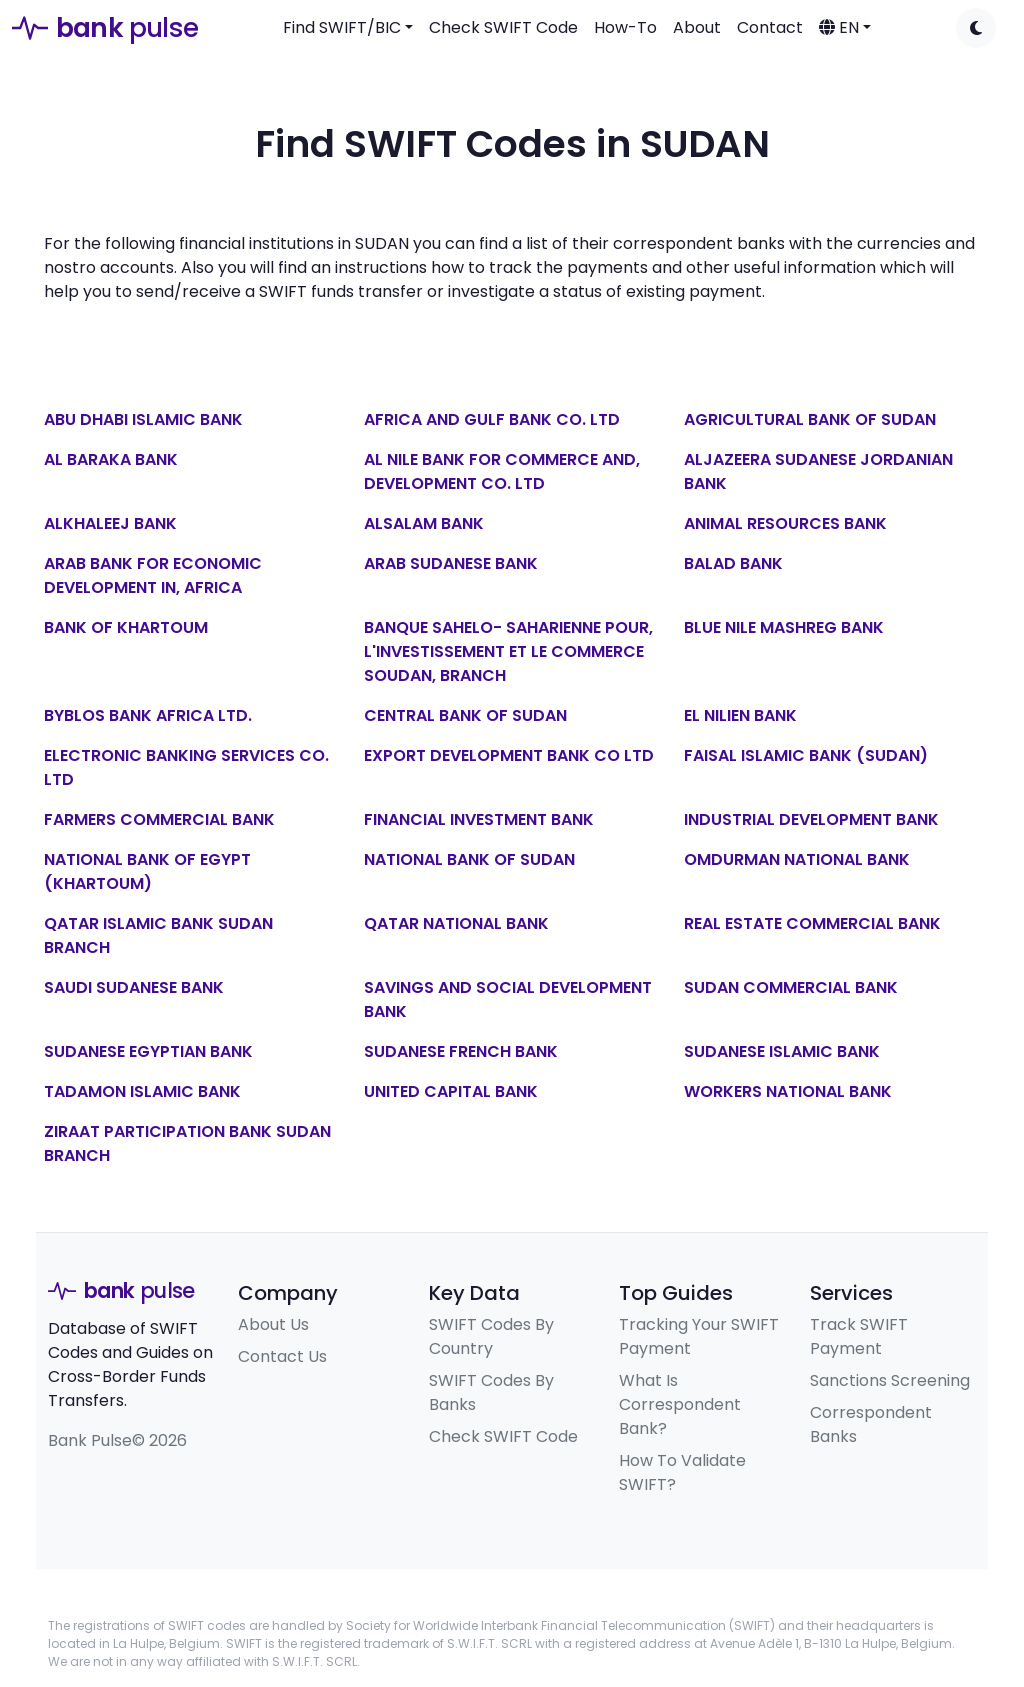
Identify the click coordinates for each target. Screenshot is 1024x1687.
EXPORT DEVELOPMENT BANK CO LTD (509, 755)
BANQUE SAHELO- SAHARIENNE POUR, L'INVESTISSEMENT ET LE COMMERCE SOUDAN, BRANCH (508, 651)
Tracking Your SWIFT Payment (699, 1336)
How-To (625, 27)
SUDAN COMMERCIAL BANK (791, 987)
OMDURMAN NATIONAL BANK (797, 859)
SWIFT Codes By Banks (491, 1392)
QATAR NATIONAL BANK (456, 923)
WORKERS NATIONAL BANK (788, 1091)
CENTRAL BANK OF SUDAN (465, 715)
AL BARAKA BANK (111, 459)
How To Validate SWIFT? (682, 1472)
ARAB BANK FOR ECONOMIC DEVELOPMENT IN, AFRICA (153, 575)
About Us (273, 1324)
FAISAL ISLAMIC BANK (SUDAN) (806, 755)
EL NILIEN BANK (740, 715)
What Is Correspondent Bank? (680, 1404)
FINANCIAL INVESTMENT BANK (479, 819)
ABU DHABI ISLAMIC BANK (143, 419)
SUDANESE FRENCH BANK (461, 1051)
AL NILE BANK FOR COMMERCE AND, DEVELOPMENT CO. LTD (502, 471)
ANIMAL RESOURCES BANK (785, 523)
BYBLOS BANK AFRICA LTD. (148, 715)
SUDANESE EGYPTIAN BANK (148, 1051)
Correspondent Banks (871, 1424)
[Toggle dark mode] (976, 28)
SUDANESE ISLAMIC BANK (782, 1051)
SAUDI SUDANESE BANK (134, 987)
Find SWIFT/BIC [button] (342, 27)
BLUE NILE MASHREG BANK (784, 627)
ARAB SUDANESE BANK (451, 563)
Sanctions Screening (890, 1380)
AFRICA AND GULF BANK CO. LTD (492, 419)
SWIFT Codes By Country (491, 1336)
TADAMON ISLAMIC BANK (142, 1091)
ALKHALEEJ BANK (110, 523)
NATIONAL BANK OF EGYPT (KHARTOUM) (147, 871)
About (697, 27)
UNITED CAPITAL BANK (451, 1091)
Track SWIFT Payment (859, 1336)
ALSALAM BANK (424, 523)
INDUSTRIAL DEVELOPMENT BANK (811, 819)
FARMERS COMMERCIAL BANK (159, 819)
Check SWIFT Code (503, 27)
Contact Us (282, 1356)
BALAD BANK (733, 563)
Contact (770, 27)
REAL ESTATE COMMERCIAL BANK (812, 923)
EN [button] (839, 27)
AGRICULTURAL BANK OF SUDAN (810, 419)
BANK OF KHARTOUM (126, 627)
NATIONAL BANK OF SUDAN (469, 859)
